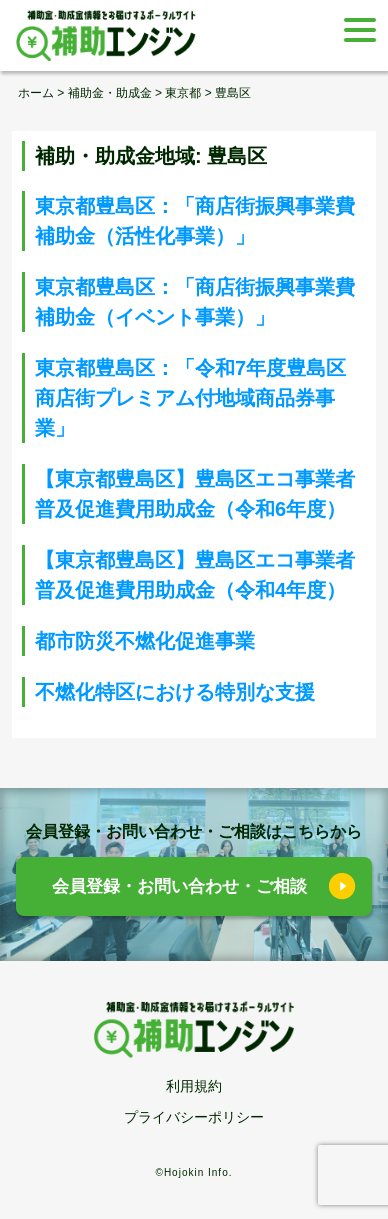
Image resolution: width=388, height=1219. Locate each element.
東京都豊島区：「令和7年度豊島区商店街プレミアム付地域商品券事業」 (190, 398)
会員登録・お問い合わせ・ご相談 (179, 886)
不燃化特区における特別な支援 (175, 692)
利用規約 (194, 1086)
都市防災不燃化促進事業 (145, 641)
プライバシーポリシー (194, 1117)
